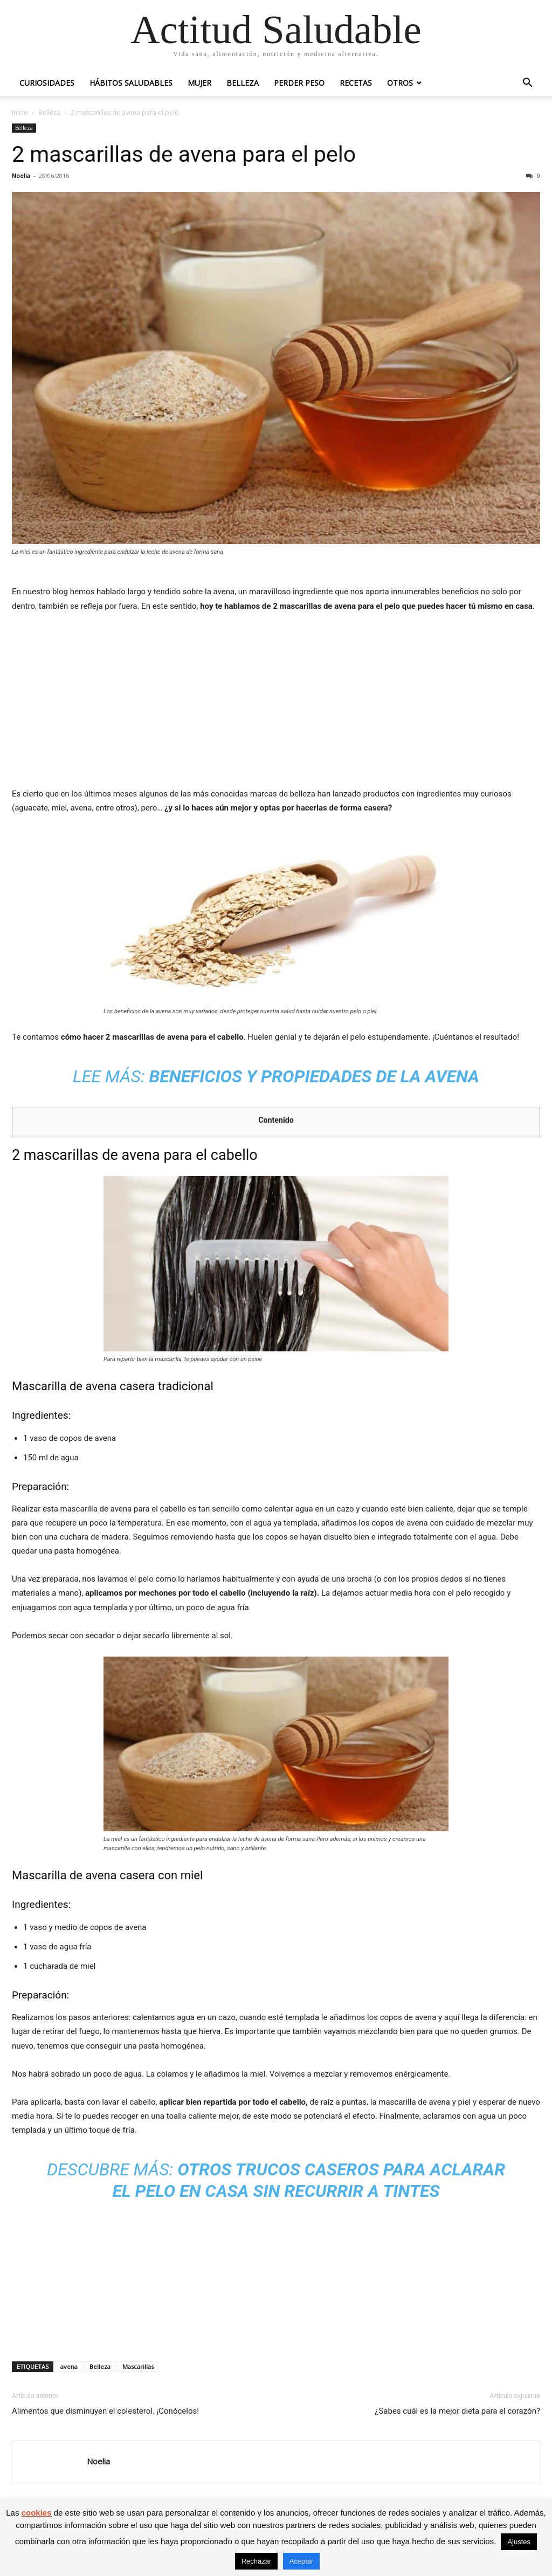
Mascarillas (138, 2366)
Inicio (20, 112)
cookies (37, 2512)
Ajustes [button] (518, 2542)
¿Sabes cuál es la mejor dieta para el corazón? (457, 2411)
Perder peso (299, 83)
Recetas (356, 83)
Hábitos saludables (130, 83)
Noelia (21, 175)
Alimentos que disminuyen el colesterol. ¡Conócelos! (105, 2411)
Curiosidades (46, 83)
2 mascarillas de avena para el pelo (184, 154)
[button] (527, 84)
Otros (400, 83)
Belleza (242, 83)
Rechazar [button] (257, 2561)
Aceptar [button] (301, 2561)
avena (69, 2366)
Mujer (199, 83)
